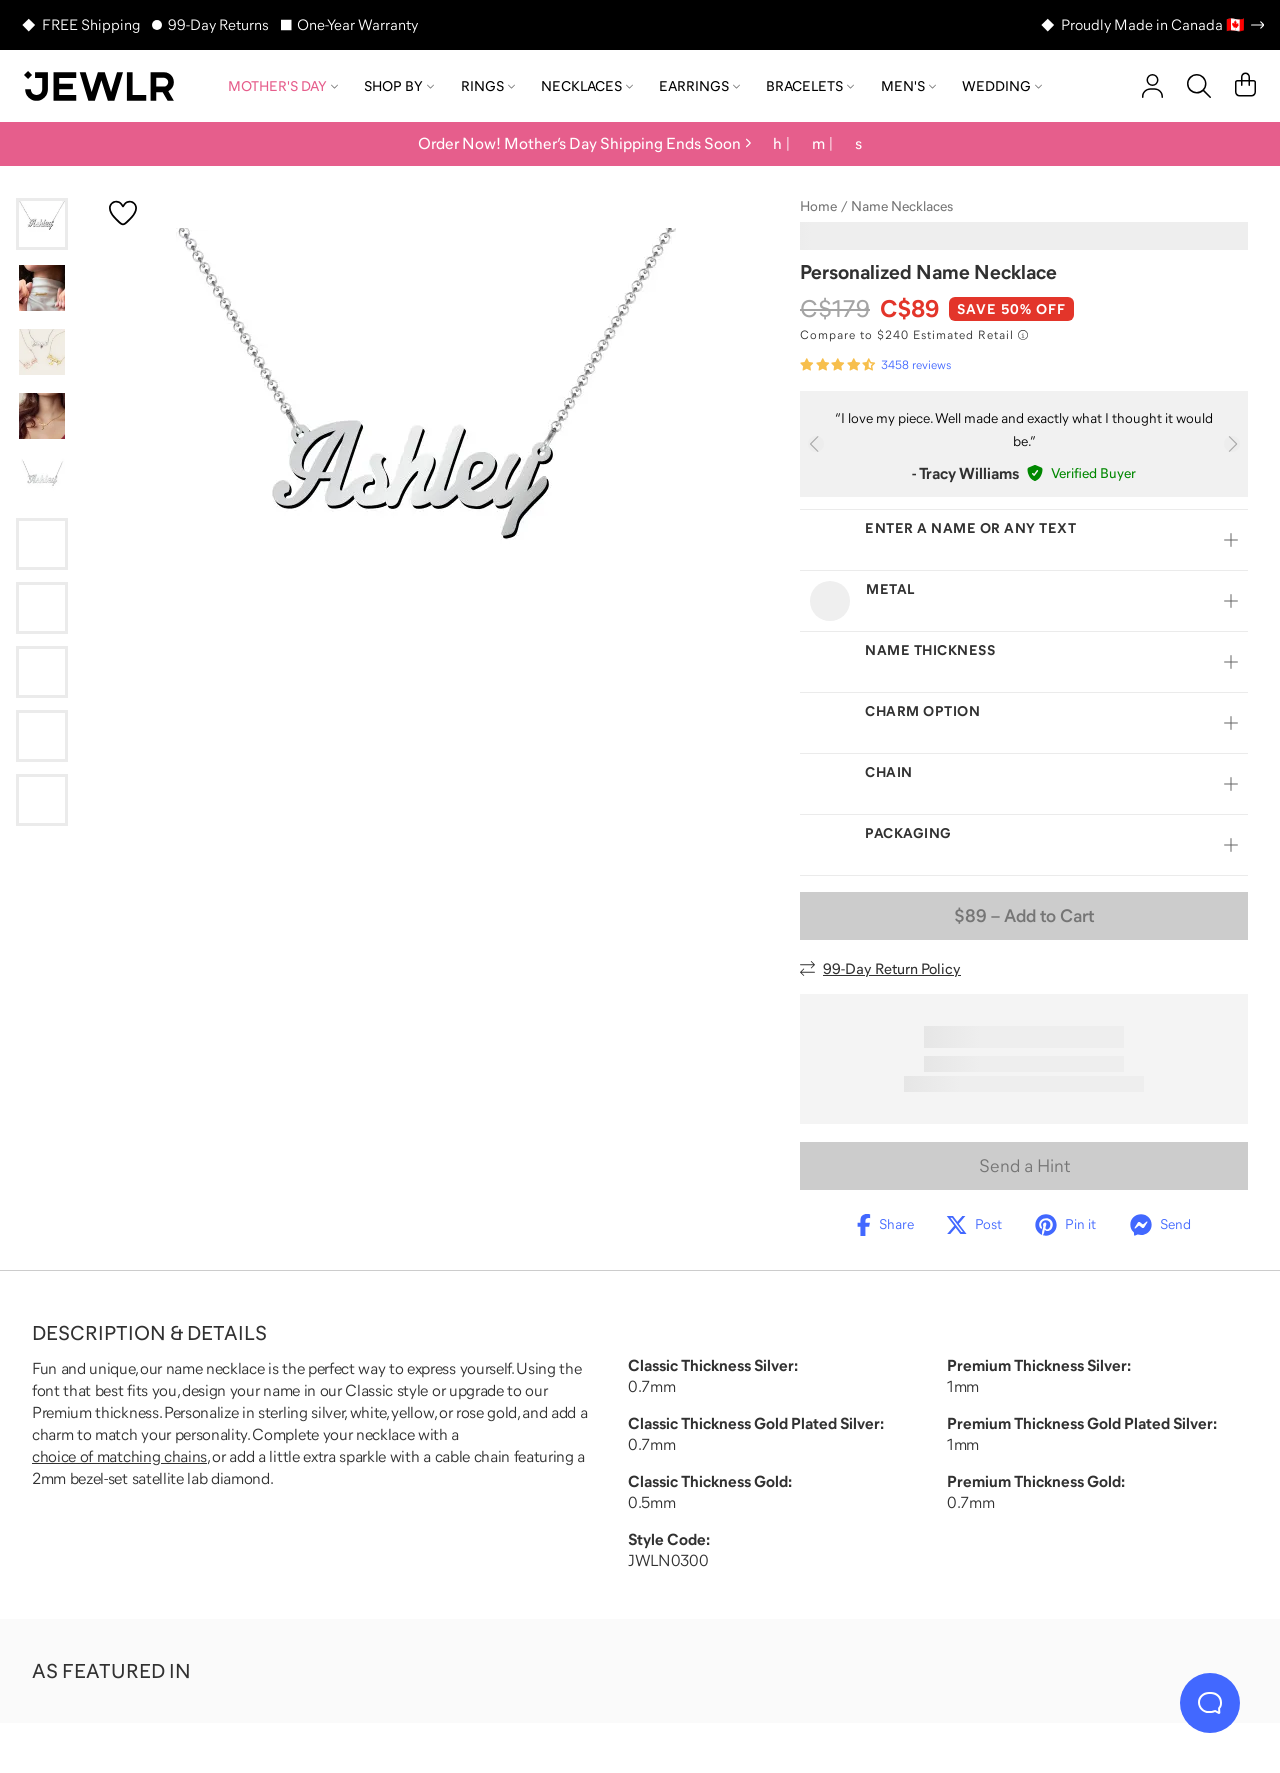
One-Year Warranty (357, 24)
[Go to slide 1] (42, 224)
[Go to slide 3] (42, 352)
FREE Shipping (91, 24)
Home (818, 206)
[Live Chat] (1210, 1703)
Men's (908, 86)
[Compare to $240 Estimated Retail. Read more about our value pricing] (914, 335)
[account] (1152, 86)
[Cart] (1245, 86)
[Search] (1199, 86)
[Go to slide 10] (42, 800)
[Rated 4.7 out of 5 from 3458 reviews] (875, 365)
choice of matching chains (119, 1456)
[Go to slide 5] (42, 480)
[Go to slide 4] (42, 416)
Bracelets (810, 86)
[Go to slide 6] (42, 544)
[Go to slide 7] (42, 608)
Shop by (399, 86)
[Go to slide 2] (42, 288)
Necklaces (587, 86)
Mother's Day (283, 86)
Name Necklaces (902, 206)
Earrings (699, 86)
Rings (488, 86)
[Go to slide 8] (42, 672)
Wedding (1002, 86)
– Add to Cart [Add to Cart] (1024, 916)
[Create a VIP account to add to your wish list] (123, 213)
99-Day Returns (218, 24)
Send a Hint (1024, 1166)
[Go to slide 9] (42, 736)
